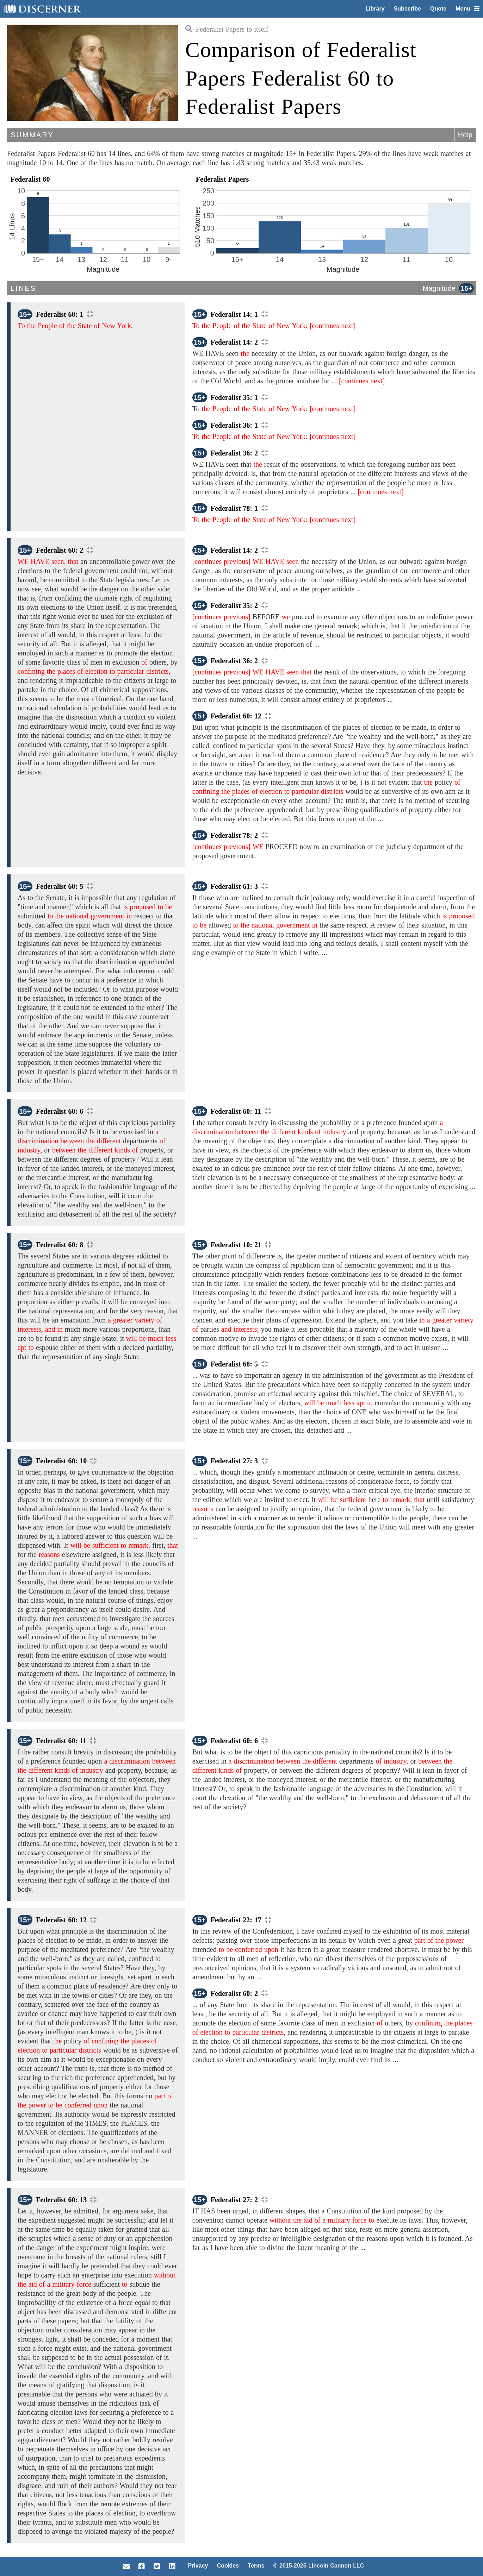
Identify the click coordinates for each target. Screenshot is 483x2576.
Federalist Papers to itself (226, 29)
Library (374, 9)
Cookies (228, 2566)
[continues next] (332, 325)
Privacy (198, 2566)
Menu (467, 9)
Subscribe (407, 9)
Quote (438, 9)
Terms (256, 2566)
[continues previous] (221, 561)
